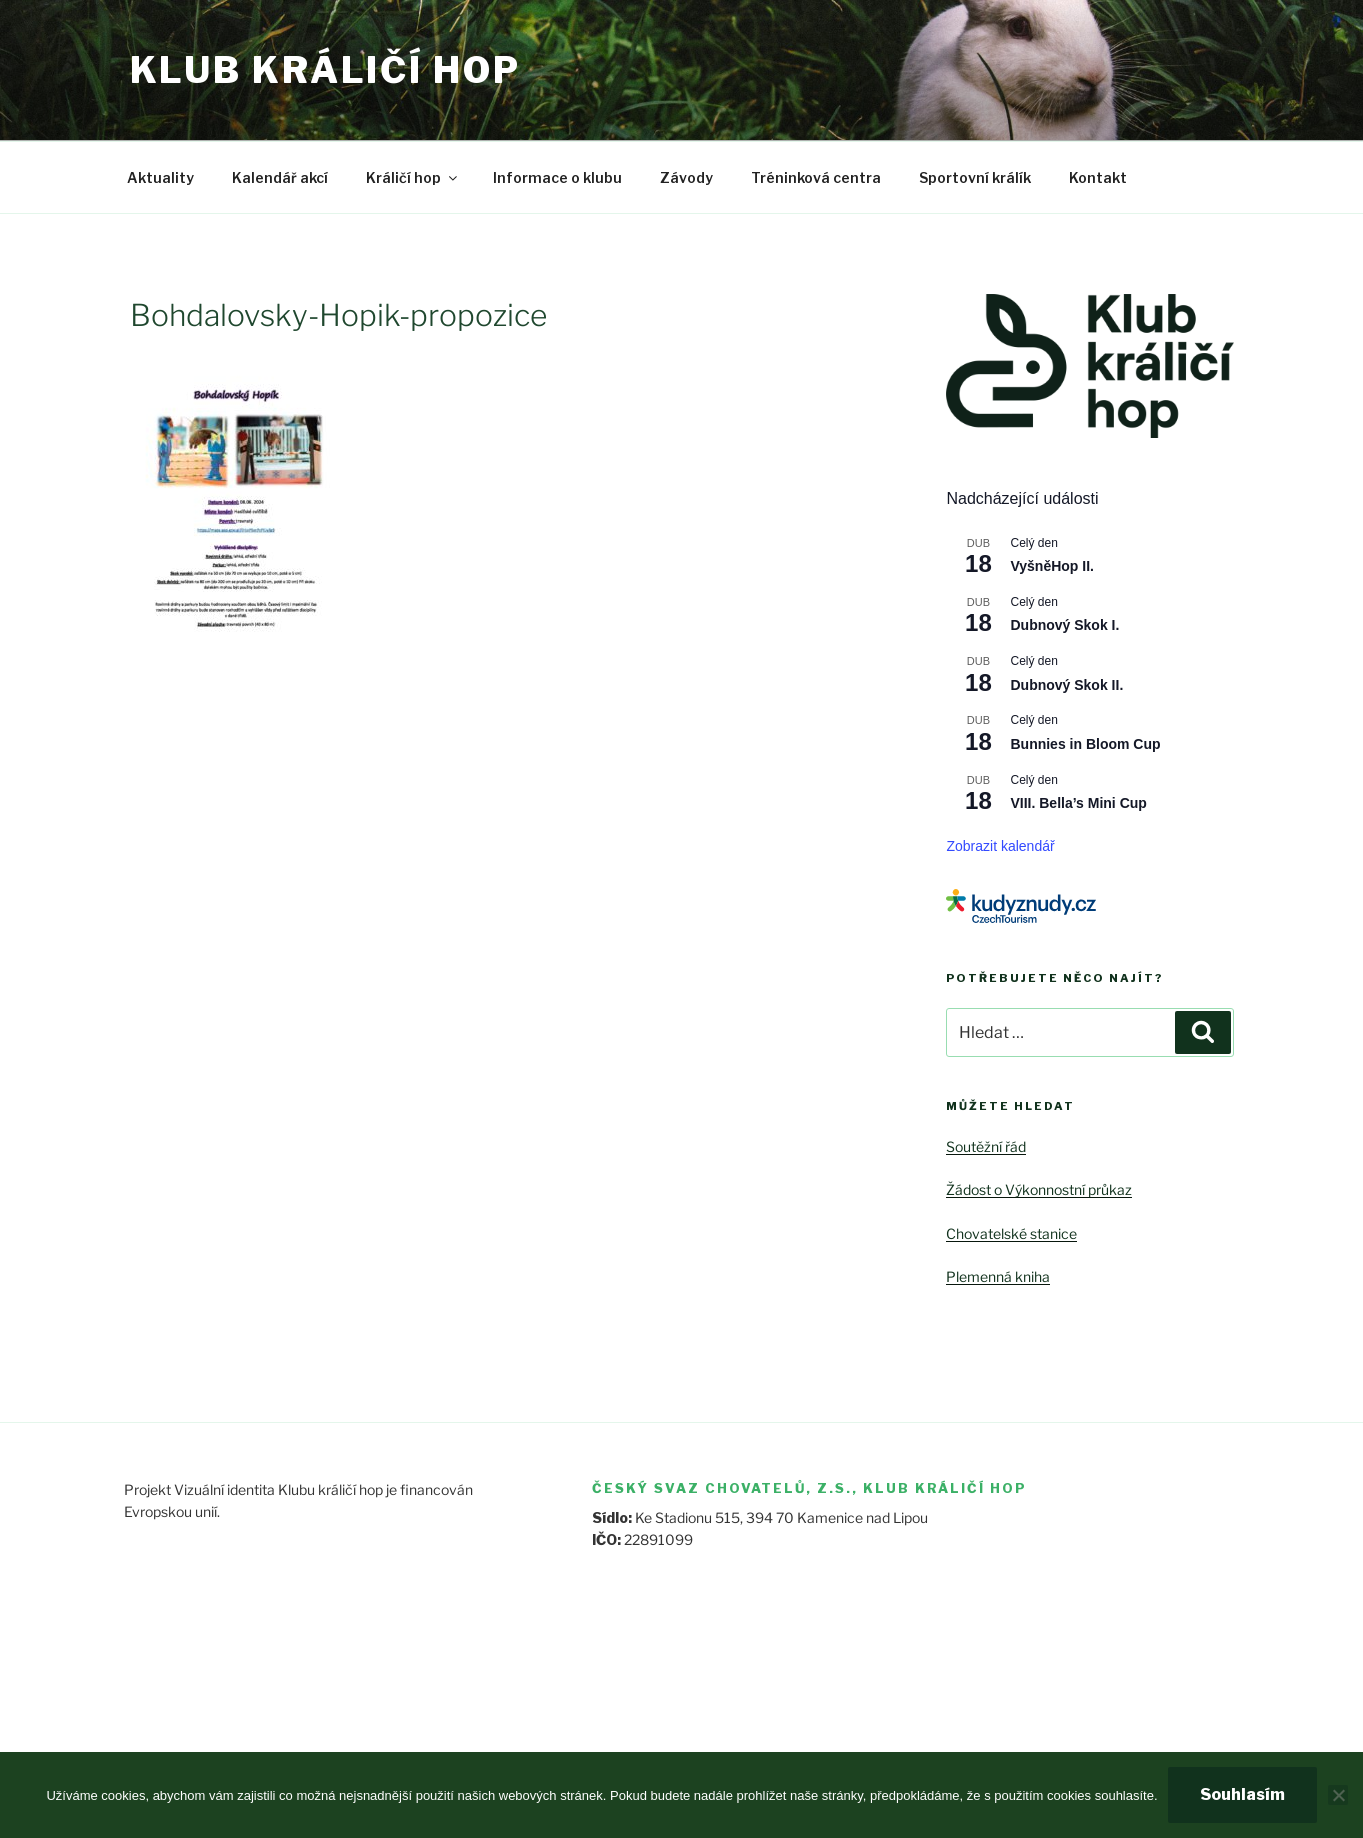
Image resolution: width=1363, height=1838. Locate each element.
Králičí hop (413, 177)
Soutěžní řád (986, 1146)
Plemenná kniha (998, 1276)
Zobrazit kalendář (1000, 846)
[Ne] (1338, 1795)
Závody (686, 177)
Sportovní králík (975, 177)
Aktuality (160, 177)
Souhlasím (1242, 1794)
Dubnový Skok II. (1066, 685)
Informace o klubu (557, 177)
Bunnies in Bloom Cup (1085, 744)
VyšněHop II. (1052, 566)
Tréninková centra (816, 177)
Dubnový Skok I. (1064, 625)
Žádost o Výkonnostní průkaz (1039, 1189)
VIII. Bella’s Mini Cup (1078, 803)
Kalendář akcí (280, 177)
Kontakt (1098, 177)
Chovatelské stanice (1011, 1233)
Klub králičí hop (325, 70)
